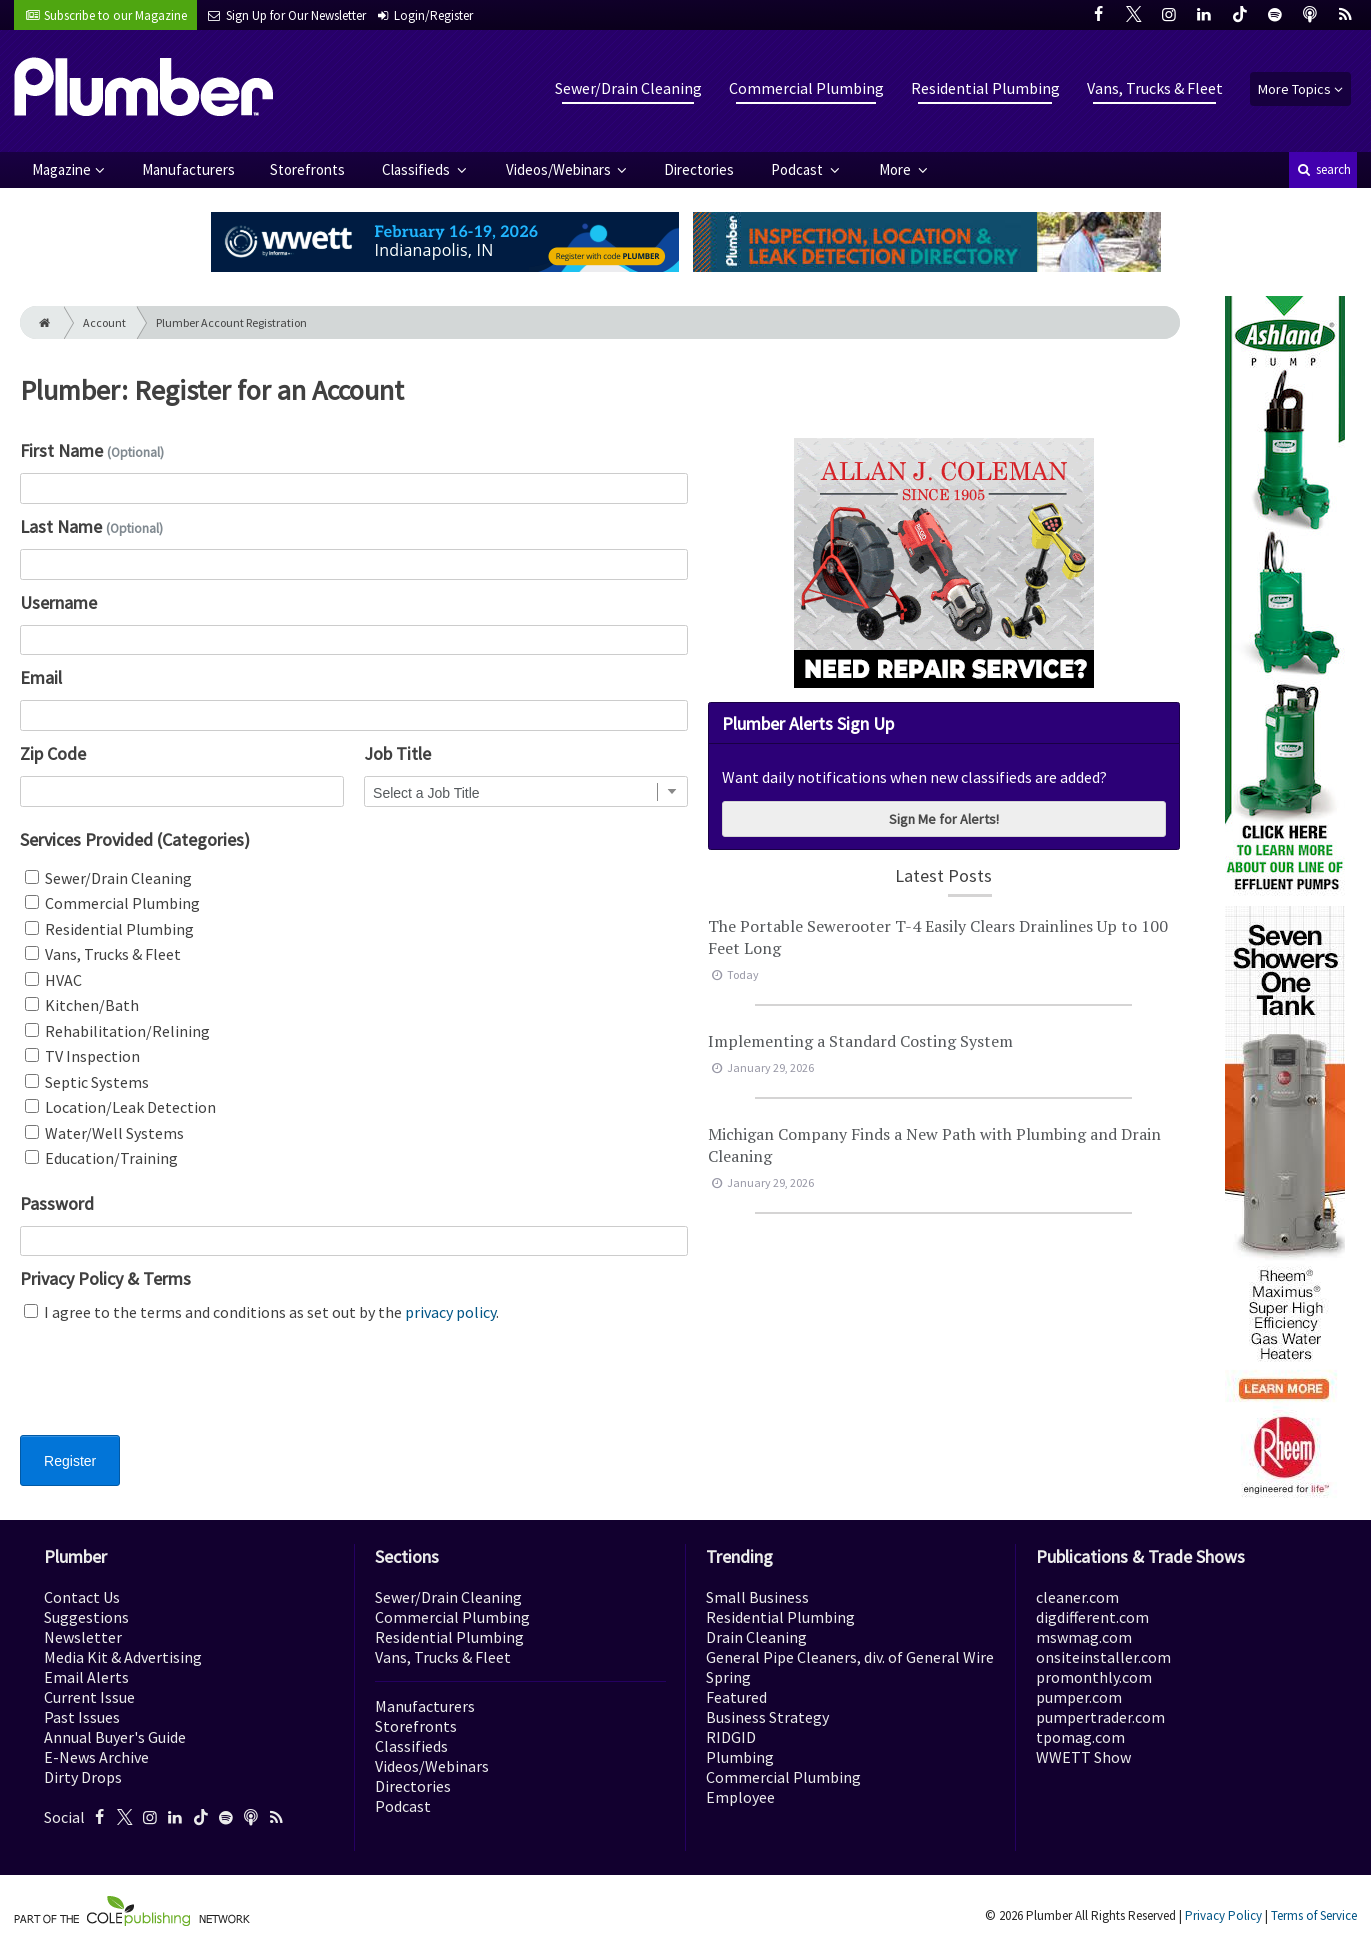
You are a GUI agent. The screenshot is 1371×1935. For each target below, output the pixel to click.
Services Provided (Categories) (135, 839)
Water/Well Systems (104, 1133)
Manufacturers (188, 169)
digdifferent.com (1092, 1617)
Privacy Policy (1223, 1915)
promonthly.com (1094, 1677)
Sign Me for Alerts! (944, 819)
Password (57, 1203)
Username (58, 602)
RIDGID (731, 1737)
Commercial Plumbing (806, 88)
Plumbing (740, 1757)
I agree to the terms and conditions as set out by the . (261, 1312)
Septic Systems (87, 1082)
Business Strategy (767, 1717)
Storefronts (307, 169)
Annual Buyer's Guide (115, 1737)
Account (104, 322)
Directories (699, 169)
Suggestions (86, 1617)
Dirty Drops (83, 1777)
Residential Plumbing (985, 88)
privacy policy (450, 1312)
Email (41, 677)
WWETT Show (1083, 1757)
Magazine (61, 169)
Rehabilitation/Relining (117, 1031)
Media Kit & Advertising (123, 1657)
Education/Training (101, 1158)
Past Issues (82, 1717)
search (1323, 169)
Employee (740, 1797)
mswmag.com (1084, 1637)
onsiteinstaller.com (1103, 1657)
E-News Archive (96, 1757)
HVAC (53, 980)
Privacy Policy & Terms (105, 1278)
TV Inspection (82, 1056)
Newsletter (83, 1637)
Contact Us (82, 1597)
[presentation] (172, 1391)
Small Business (757, 1597)
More (896, 169)
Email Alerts (86, 1677)
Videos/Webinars (560, 169)
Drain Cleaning (756, 1637)
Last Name (91, 526)
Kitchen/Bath (82, 1005)
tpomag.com (1080, 1737)
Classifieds (417, 169)
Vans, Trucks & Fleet (1155, 88)
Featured (736, 1697)
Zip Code (53, 753)
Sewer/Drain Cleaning (628, 88)
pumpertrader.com (1100, 1717)
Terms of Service (1314, 1915)
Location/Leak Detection (120, 1107)
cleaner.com (1077, 1597)
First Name (92, 450)
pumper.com (1079, 1697)
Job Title (397, 753)
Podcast (798, 169)
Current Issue (89, 1697)
